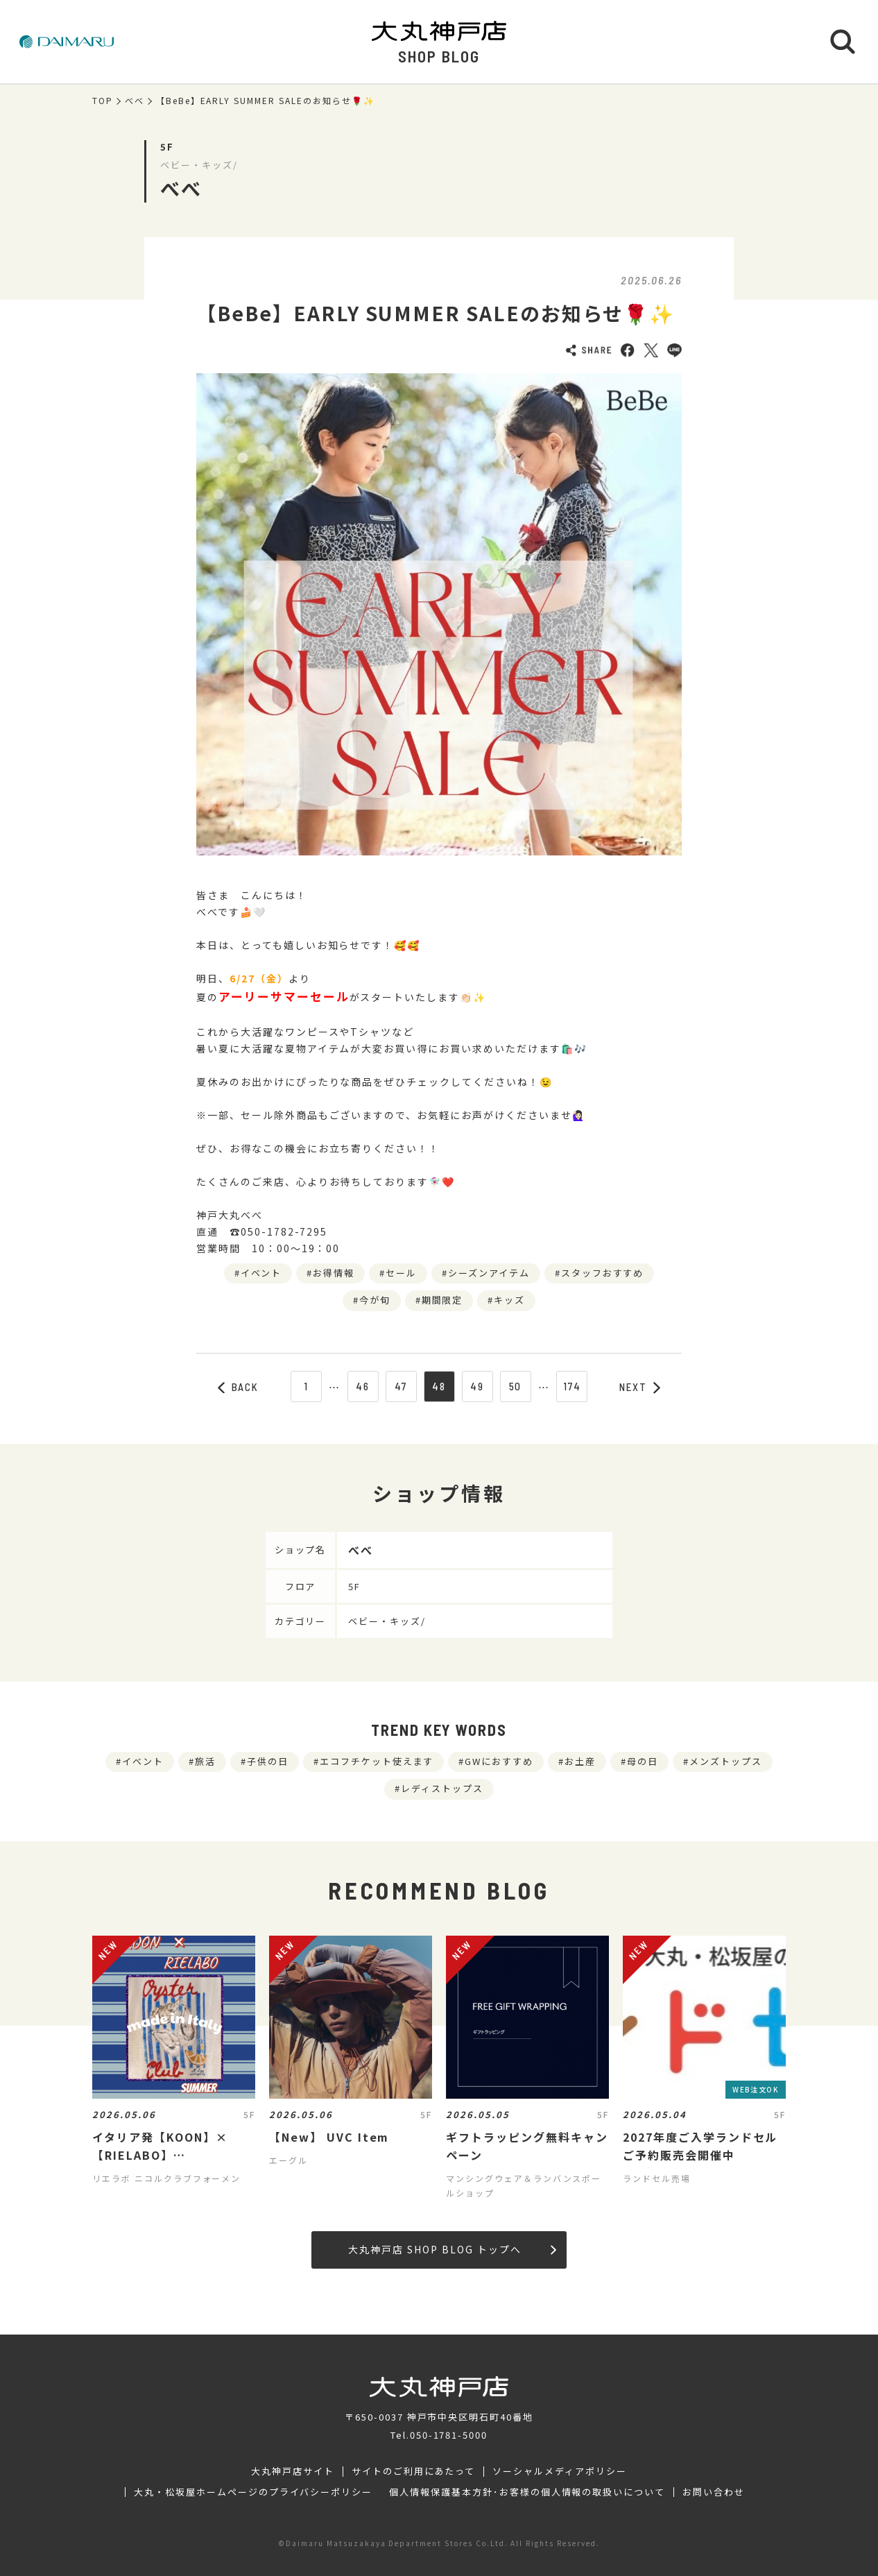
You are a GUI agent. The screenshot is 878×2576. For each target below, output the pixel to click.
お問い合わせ (713, 2492)
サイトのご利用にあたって (414, 2471)
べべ (134, 100)
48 (439, 1386)
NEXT (640, 1387)
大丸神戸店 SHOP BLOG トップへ (452, 2249)
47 (401, 1386)
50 (515, 1386)
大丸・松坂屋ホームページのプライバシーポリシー (253, 2492)
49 (477, 1386)
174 (572, 1386)
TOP (102, 100)
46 (363, 1386)
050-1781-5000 (449, 2434)
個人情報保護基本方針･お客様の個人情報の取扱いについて (527, 2492)
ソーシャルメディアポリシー (559, 2471)
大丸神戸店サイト (292, 2471)
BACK (238, 1387)
